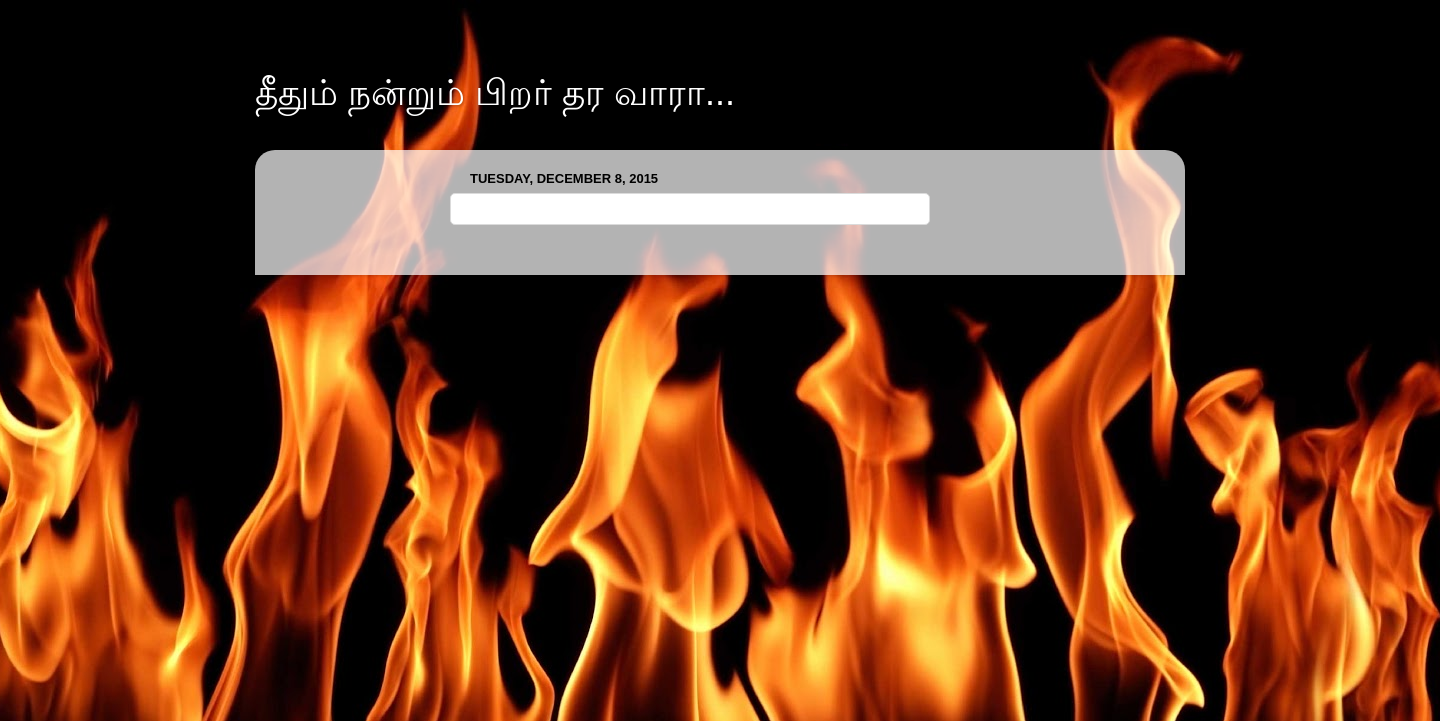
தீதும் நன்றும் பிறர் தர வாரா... (495, 92)
